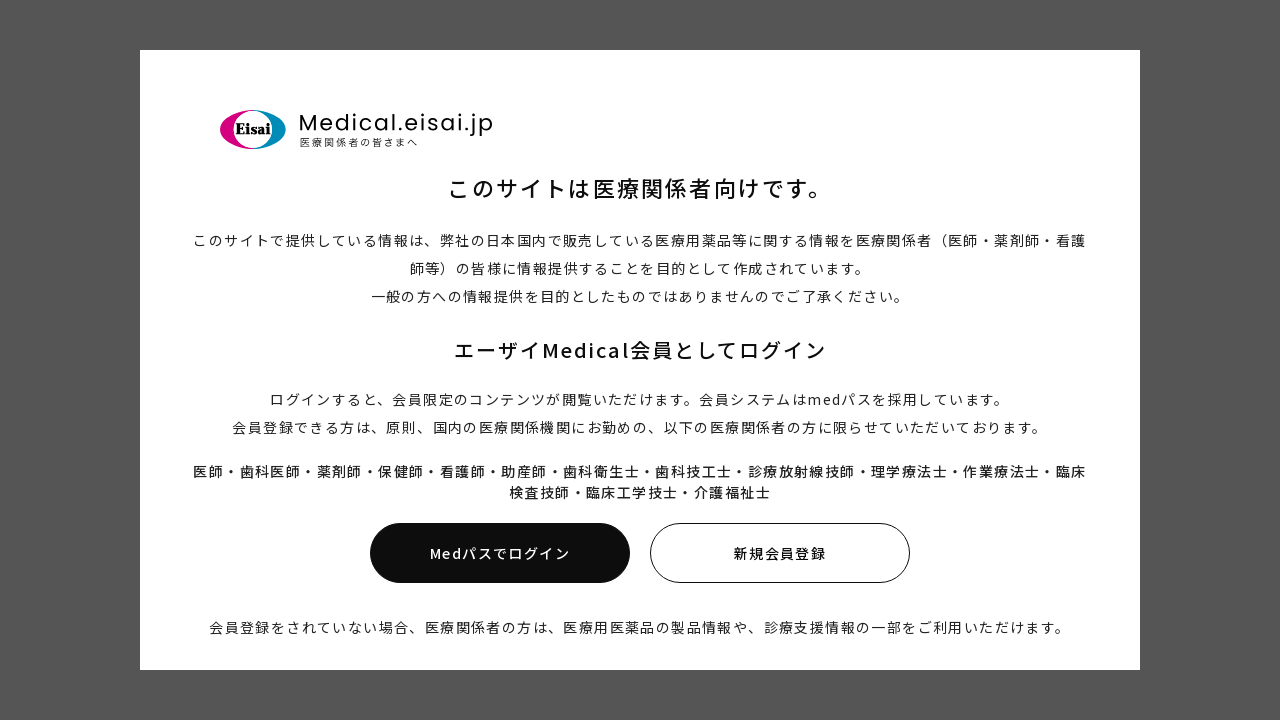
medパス (839, 399)
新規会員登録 (780, 553)
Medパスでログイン (500, 553)
